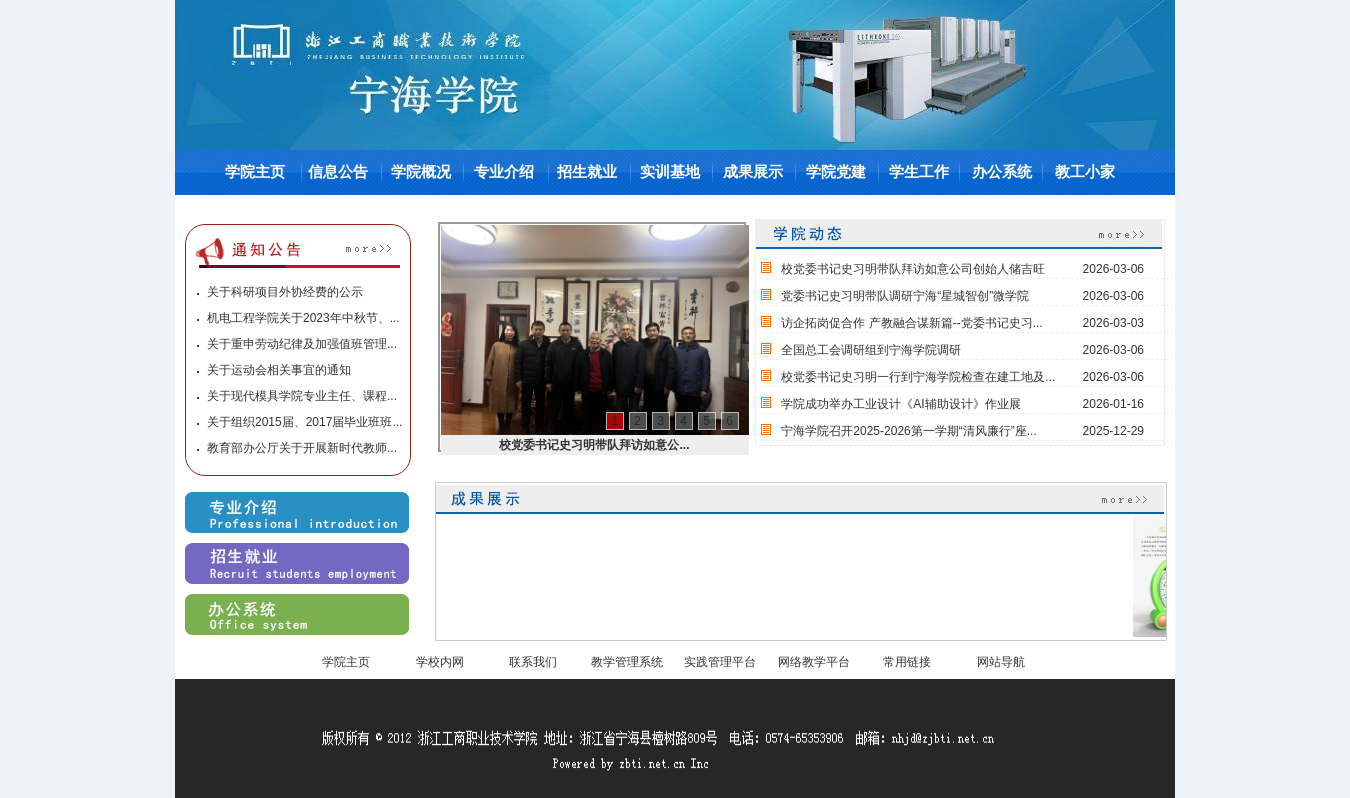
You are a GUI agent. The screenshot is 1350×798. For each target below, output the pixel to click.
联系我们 (533, 662)
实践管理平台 (720, 662)
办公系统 (1002, 172)
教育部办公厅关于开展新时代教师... (302, 448)
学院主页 (255, 172)
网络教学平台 (814, 662)
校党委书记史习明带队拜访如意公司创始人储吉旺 (913, 269)
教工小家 (1085, 172)
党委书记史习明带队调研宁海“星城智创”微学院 (905, 296)
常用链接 (907, 662)
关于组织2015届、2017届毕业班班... (304, 422)
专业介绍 (504, 172)
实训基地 (670, 172)
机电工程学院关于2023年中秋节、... (303, 318)
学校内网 (440, 662)
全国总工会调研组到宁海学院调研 (871, 350)
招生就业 (587, 172)
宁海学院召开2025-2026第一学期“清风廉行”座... (908, 431)
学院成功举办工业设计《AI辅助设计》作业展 (900, 404)
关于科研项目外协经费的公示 (285, 292)
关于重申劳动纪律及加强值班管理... (302, 344)
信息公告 (338, 172)
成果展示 (753, 172)
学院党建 (836, 172)
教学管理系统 (627, 662)
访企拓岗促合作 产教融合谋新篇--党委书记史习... (911, 323)
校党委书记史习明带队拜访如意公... (594, 445)
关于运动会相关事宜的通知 (279, 370)
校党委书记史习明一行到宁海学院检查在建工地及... (918, 377)
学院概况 (421, 172)
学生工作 (919, 172)
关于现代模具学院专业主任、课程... (302, 396)
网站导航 (1001, 662)
